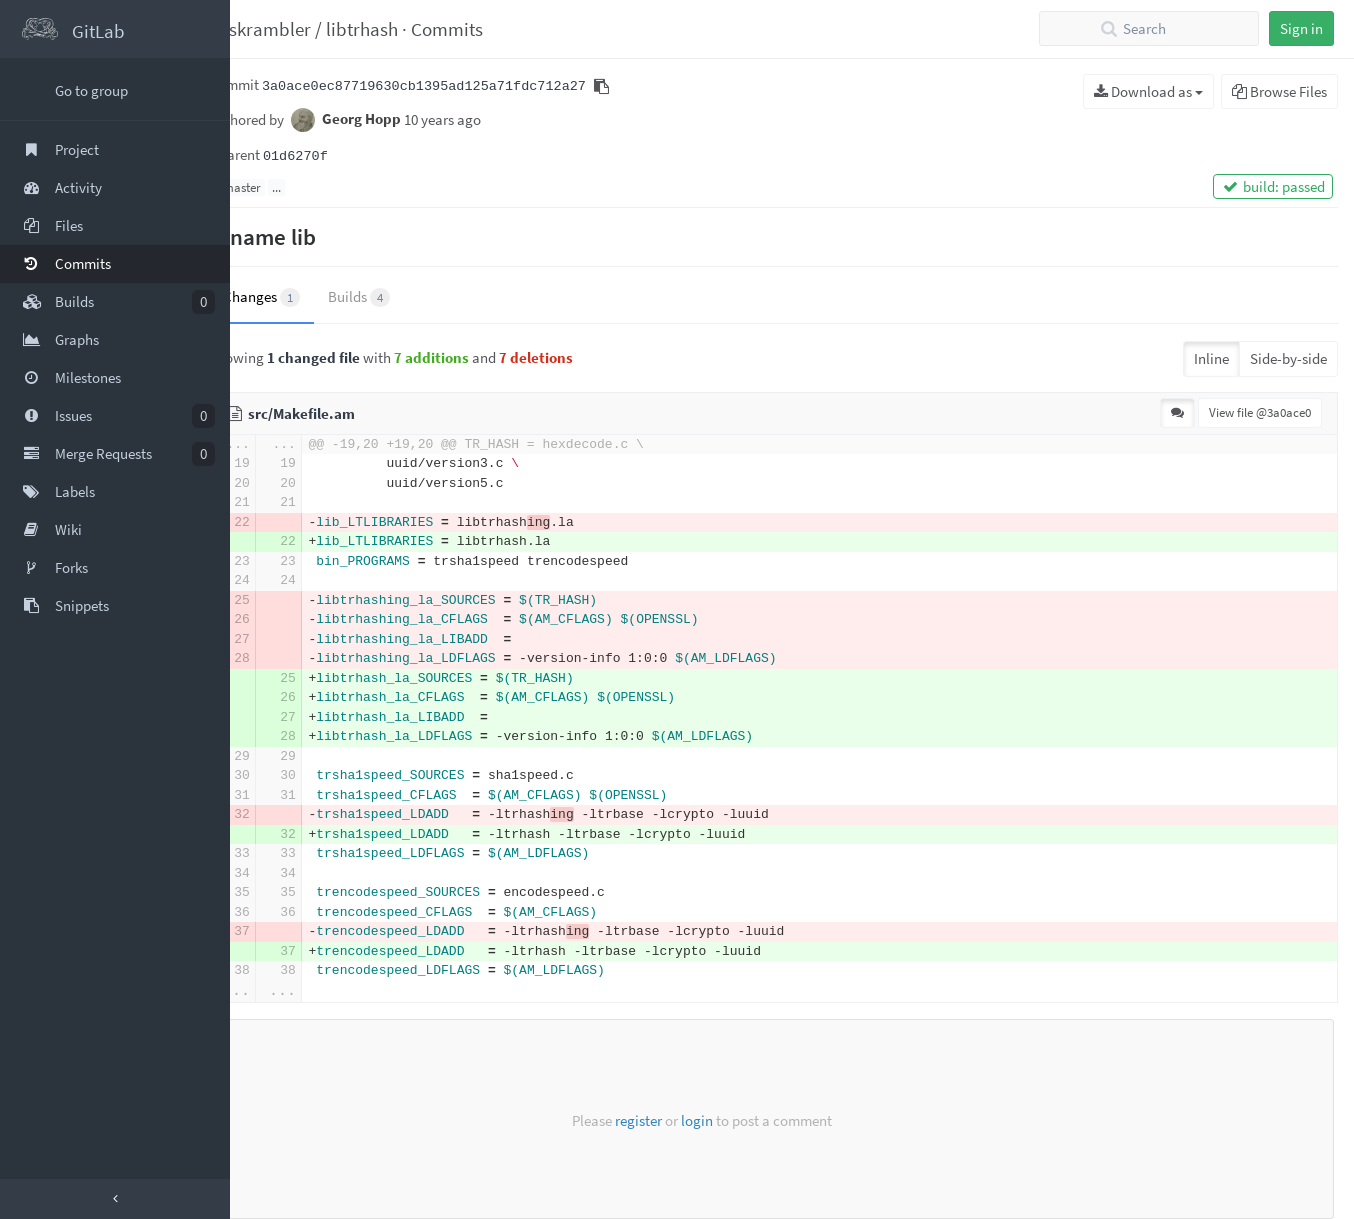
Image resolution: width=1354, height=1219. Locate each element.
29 (279, 756)
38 (279, 970)
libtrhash (399, 29)
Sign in (1301, 28)
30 (279, 775)
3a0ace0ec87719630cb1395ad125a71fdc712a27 (461, 86)
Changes (298, 297)
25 (279, 600)
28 (279, 658)
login (697, 1120)
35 (279, 892)
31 (279, 795)
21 (279, 502)
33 (279, 853)
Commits (484, 29)
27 (279, 639)
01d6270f (332, 156)
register (638, 1120)
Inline (1211, 358)
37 (279, 931)
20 (279, 483)
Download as (1148, 91)
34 (279, 873)
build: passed (1273, 186)
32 (279, 814)
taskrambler (299, 29)
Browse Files (1279, 91)
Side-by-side (1288, 358)
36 (279, 912)
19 (279, 463)
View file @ (1260, 412)
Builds (396, 297)
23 (279, 561)
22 (279, 522)
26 (279, 619)
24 (279, 580)
